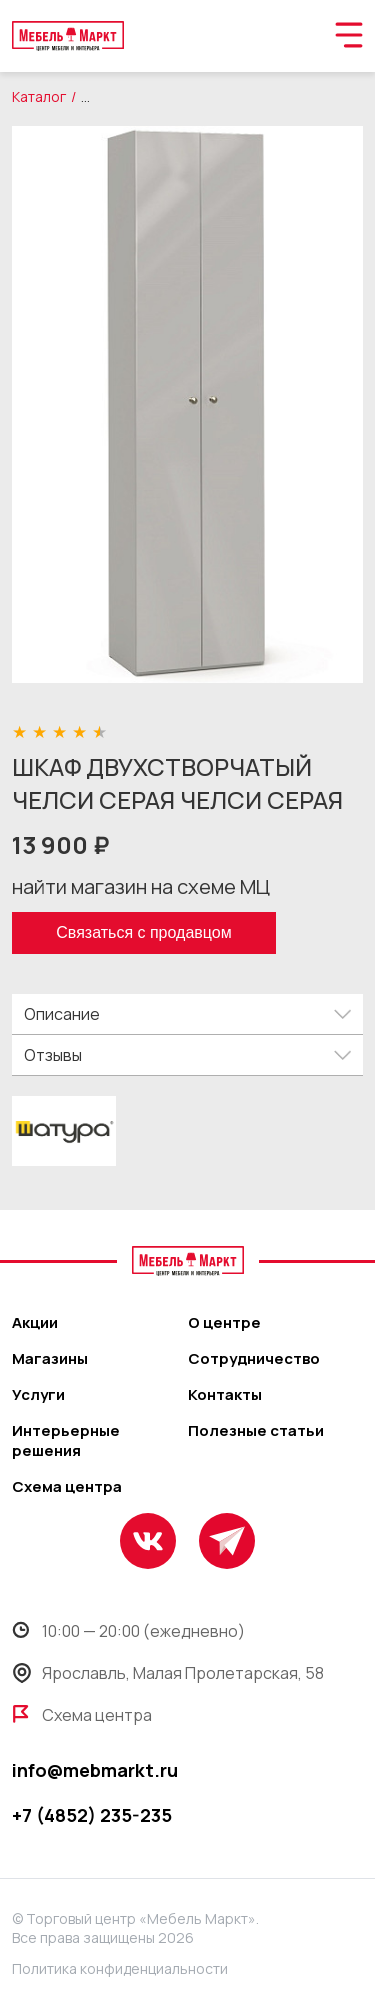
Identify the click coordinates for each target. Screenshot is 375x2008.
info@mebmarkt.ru (95, 1770)
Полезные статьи (256, 1431)
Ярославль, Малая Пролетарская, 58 (168, 1673)
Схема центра (67, 1487)
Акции (35, 1323)
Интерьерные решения (66, 1441)
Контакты (225, 1395)
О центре (224, 1323)
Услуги (38, 1395)
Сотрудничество (254, 1359)
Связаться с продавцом (143, 932)
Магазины (50, 1359)
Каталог (39, 96)
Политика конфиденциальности (120, 1968)
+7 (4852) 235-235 (92, 1815)
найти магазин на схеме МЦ (141, 886)
